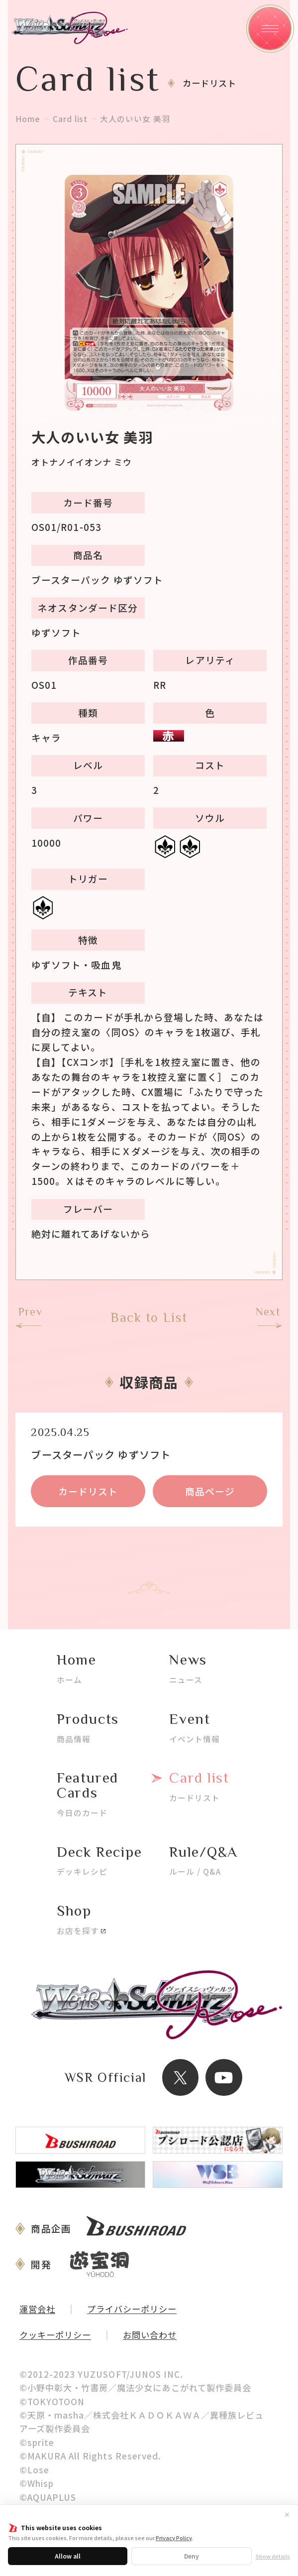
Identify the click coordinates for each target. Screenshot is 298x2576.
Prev (30, 1312)
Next (268, 1312)
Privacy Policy (174, 2538)
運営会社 (37, 2309)
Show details (273, 2556)
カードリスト (88, 1491)
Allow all (68, 2556)
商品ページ (210, 1491)
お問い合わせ (150, 2335)
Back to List (149, 1317)
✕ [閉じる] (287, 2514)
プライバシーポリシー (132, 2309)
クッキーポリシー (55, 2335)
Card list (70, 119)
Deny (191, 2556)
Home (27, 119)
